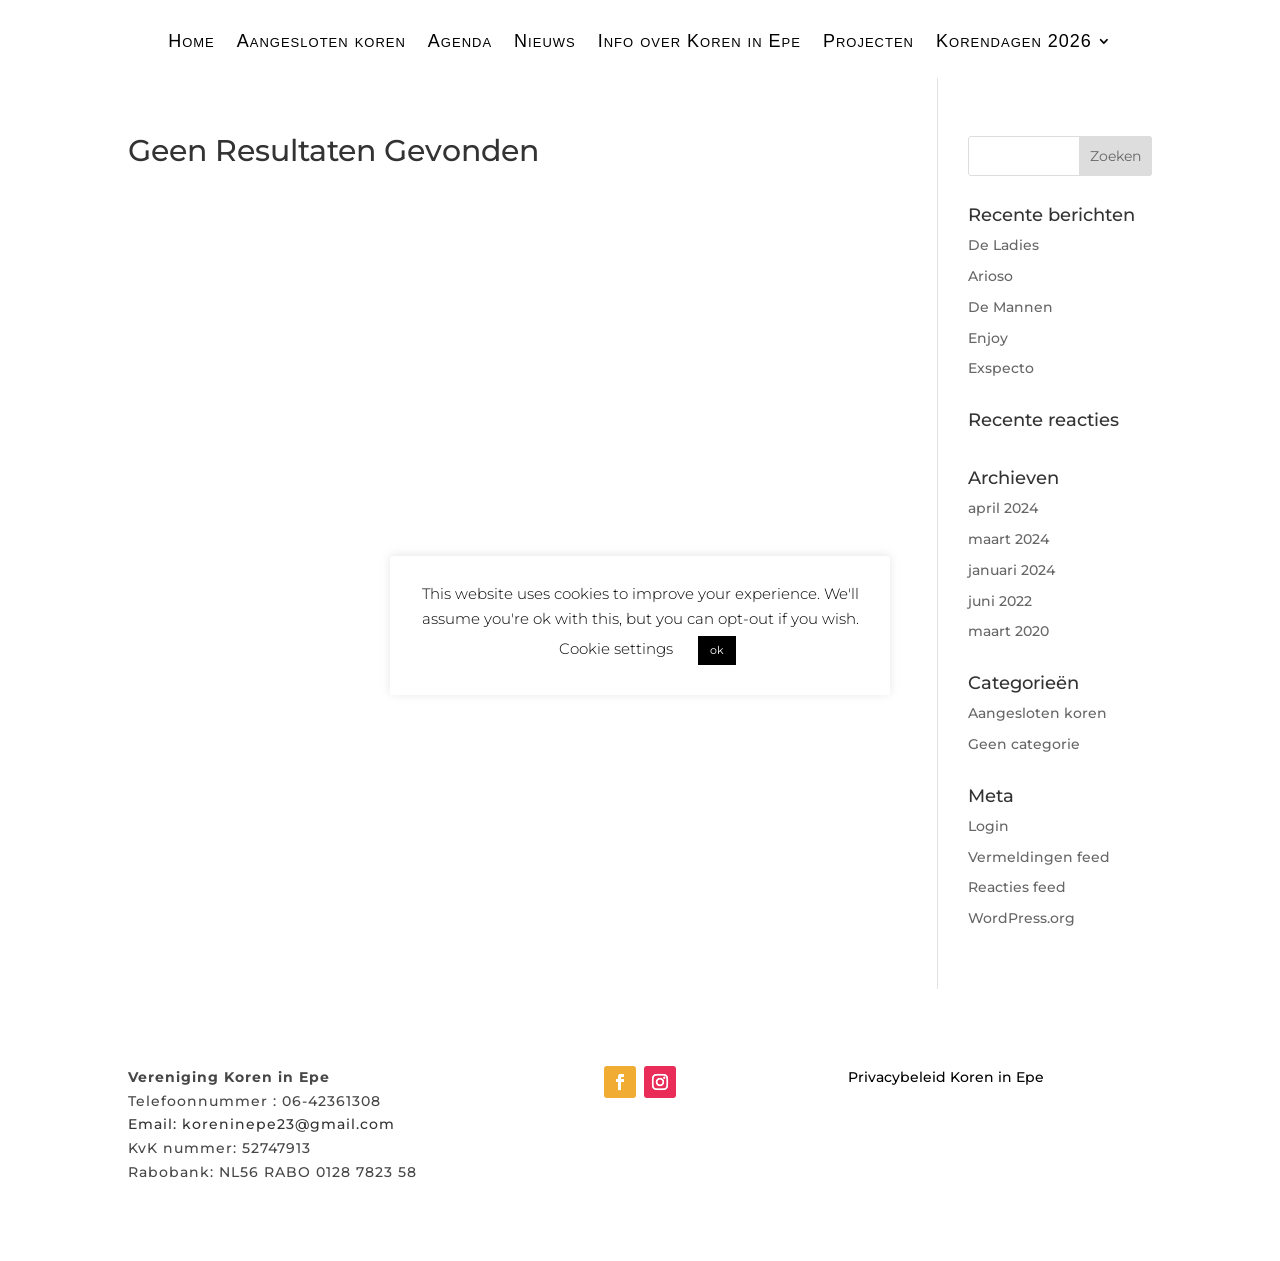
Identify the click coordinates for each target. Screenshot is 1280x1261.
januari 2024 (1011, 570)
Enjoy (988, 338)
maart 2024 (1008, 539)
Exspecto (1001, 368)
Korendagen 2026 (1014, 42)
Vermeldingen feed (1039, 857)
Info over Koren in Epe (699, 42)
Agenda (460, 42)
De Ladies (1003, 245)
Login (988, 826)
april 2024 (1003, 508)
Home (191, 42)
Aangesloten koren (321, 42)
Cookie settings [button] (616, 648)
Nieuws (545, 42)
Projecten (868, 42)
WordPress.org (1021, 918)
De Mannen (1010, 307)
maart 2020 (1008, 631)
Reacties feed (1017, 887)
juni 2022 (1000, 601)
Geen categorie (1024, 744)
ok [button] (717, 650)
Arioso (990, 276)
